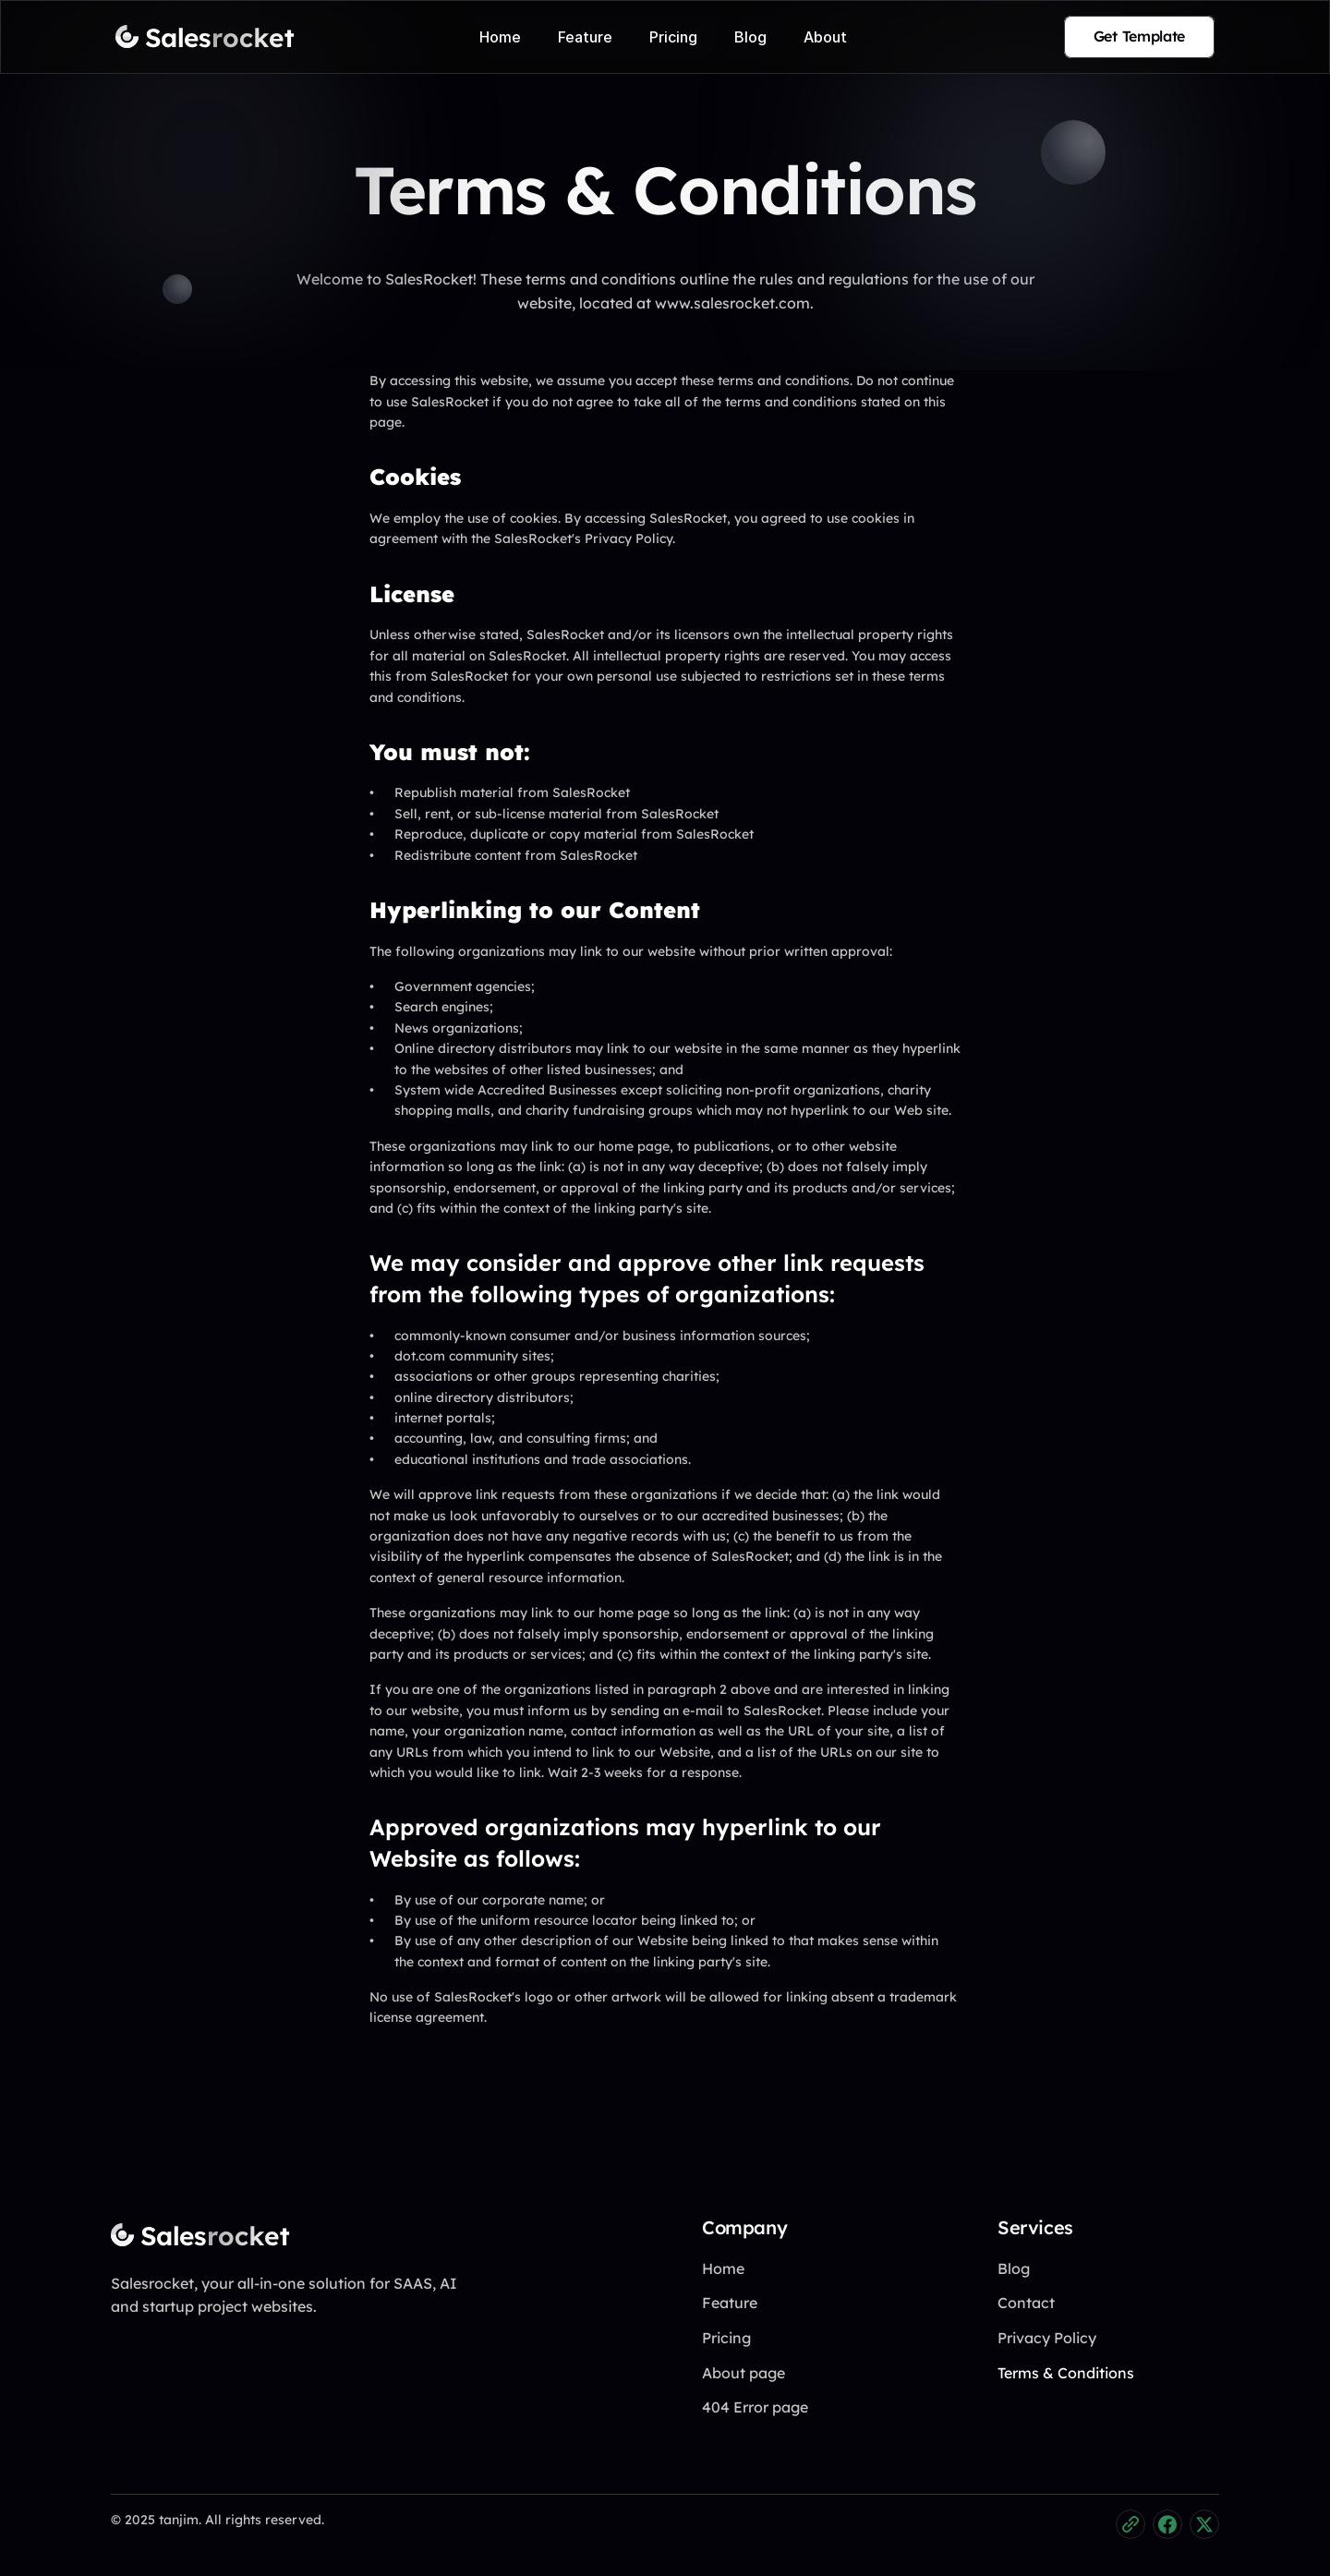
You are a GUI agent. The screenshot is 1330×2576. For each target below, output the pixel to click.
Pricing (673, 37)
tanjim (179, 2519)
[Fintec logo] (185, 2235)
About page (743, 2373)
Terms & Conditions (1066, 2373)
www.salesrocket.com (732, 284)
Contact (1026, 2302)
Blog (750, 37)
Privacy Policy (1047, 2337)
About (825, 37)
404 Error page (755, 2407)
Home (500, 37)
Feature (585, 37)
